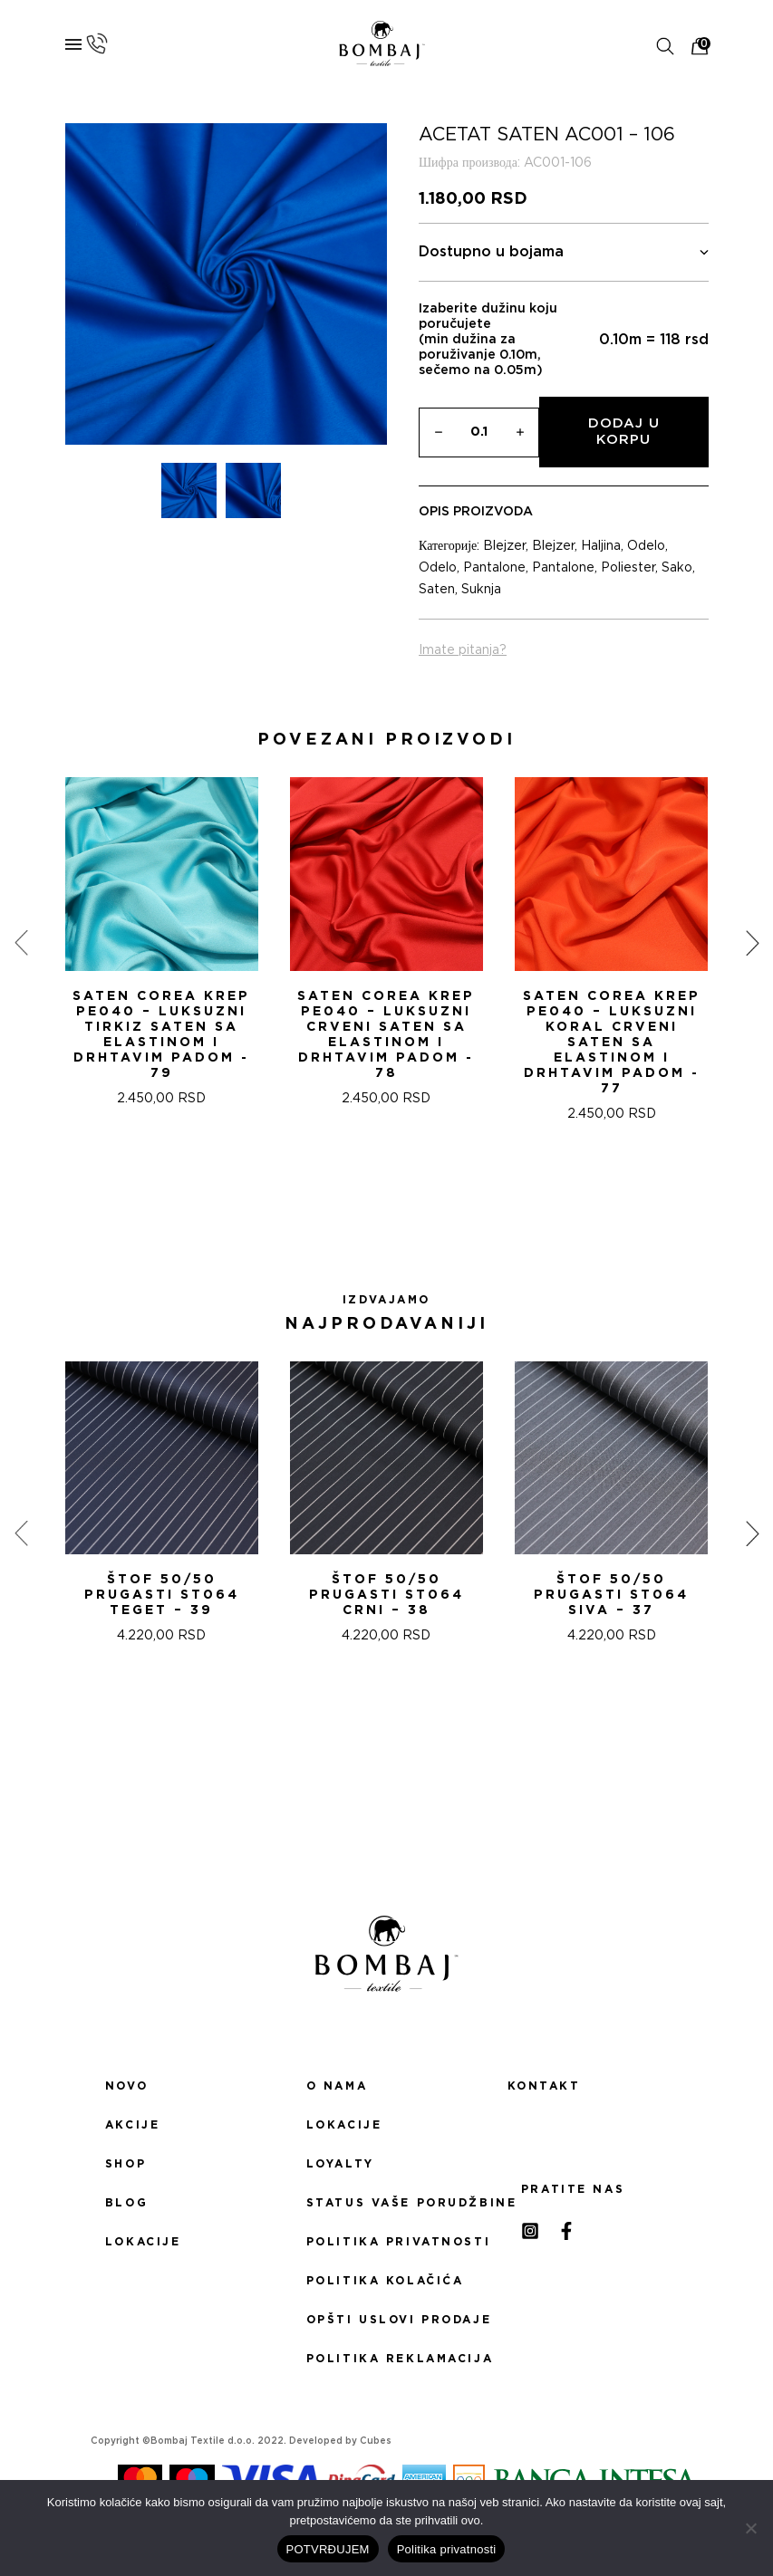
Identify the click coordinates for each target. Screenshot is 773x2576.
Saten (437, 589)
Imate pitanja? (463, 650)
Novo (126, 2086)
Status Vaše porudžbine (387, 2202)
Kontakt (544, 2086)
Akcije (132, 2124)
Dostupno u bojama (564, 252)
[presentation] (21, 943)
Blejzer (504, 546)
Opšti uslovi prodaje (387, 2319)
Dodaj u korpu (624, 432)
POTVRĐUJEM (328, 2549)
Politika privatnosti (387, 2241)
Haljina (601, 546)
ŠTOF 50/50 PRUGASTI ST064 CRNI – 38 (386, 1595)
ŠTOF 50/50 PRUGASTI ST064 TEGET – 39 (161, 1595)
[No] (750, 2528)
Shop (125, 2163)
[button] (365, 1186)
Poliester (628, 568)
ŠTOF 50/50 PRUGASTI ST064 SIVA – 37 (611, 1595)
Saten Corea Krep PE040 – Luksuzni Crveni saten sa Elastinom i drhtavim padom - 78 (386, 1035)
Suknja (481, 589)
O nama (336, 2086)
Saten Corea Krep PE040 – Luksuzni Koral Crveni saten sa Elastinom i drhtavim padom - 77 (612, 1042)
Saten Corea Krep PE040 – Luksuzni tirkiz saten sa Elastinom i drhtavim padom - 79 (161, 1035)
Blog (126, 2202)
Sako (677, 568)
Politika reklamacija (387, 2358)
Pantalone (494, 568)
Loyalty (340, 2163)
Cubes (375, 2441)
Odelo (646, 546)
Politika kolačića (385, 2280)
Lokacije (143, 2241)
